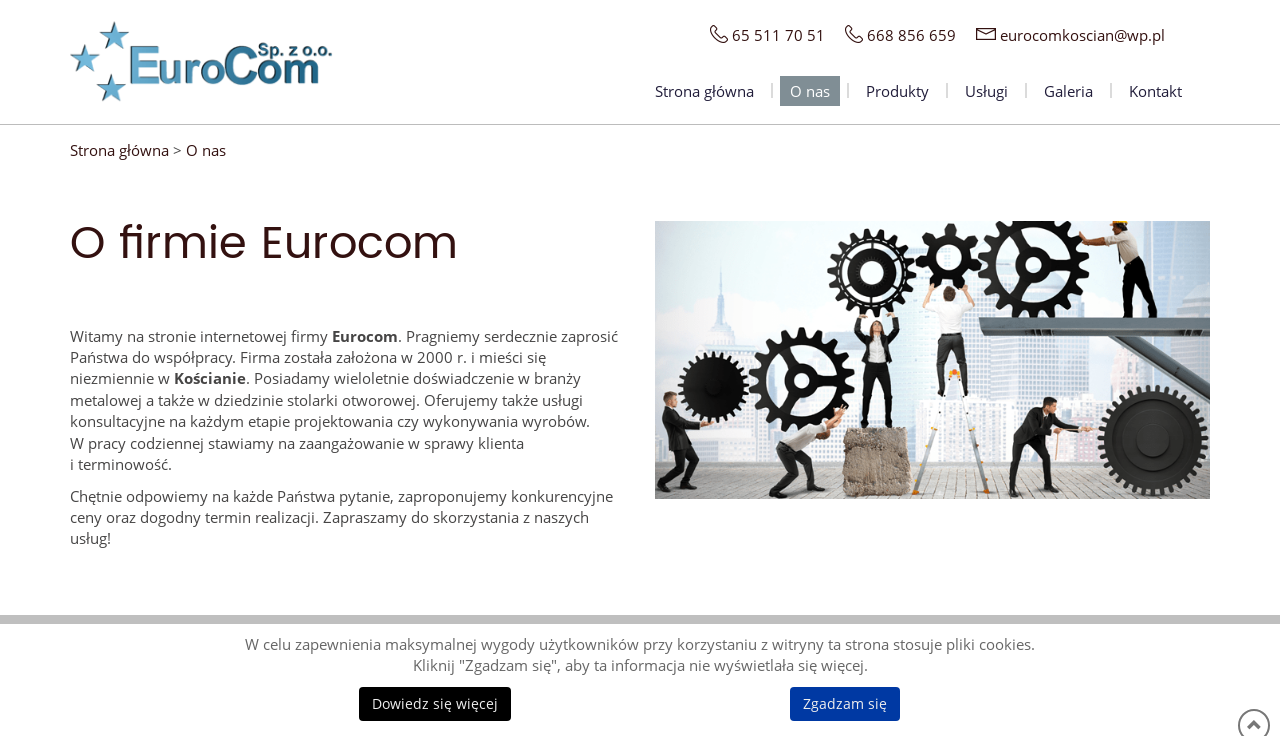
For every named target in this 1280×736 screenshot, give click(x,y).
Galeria (1068, 91)
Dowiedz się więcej (435, 703)
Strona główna (704, 91)
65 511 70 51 (778, 35)
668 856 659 (911, 35)
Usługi (986, 91)
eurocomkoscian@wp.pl (1082, 35)
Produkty (897, 91)
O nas (810, 91)
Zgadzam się (845, 703)
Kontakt (1155, 91)
